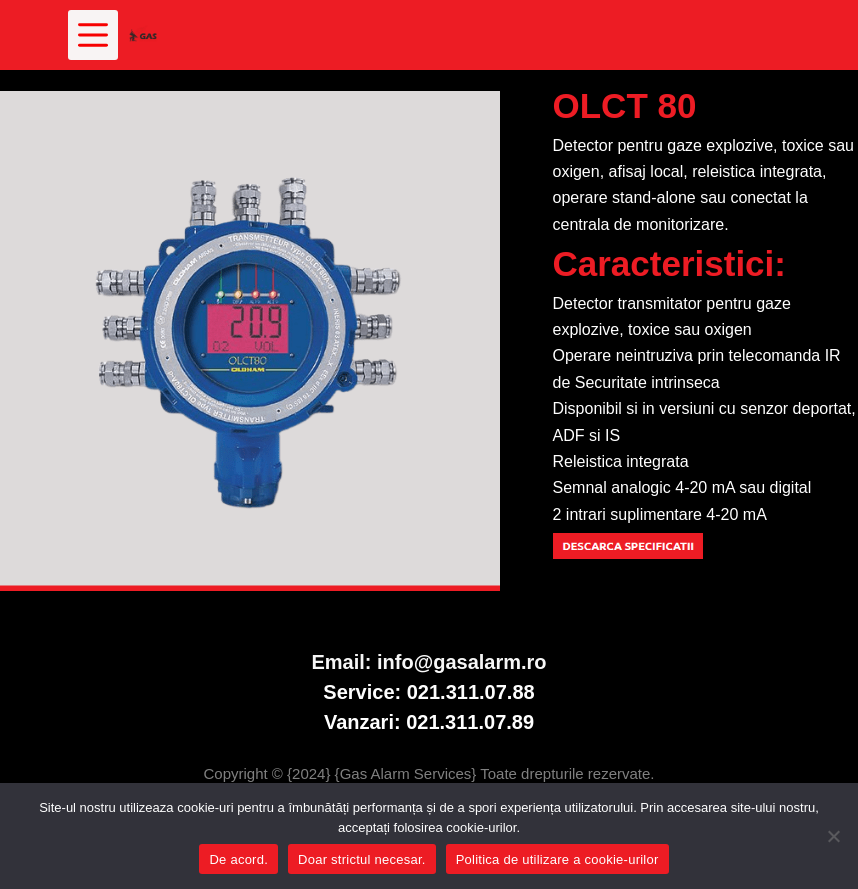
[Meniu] (93, 35)
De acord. (238, 859)
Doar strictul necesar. (362, 859)
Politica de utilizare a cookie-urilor (557, 859)
